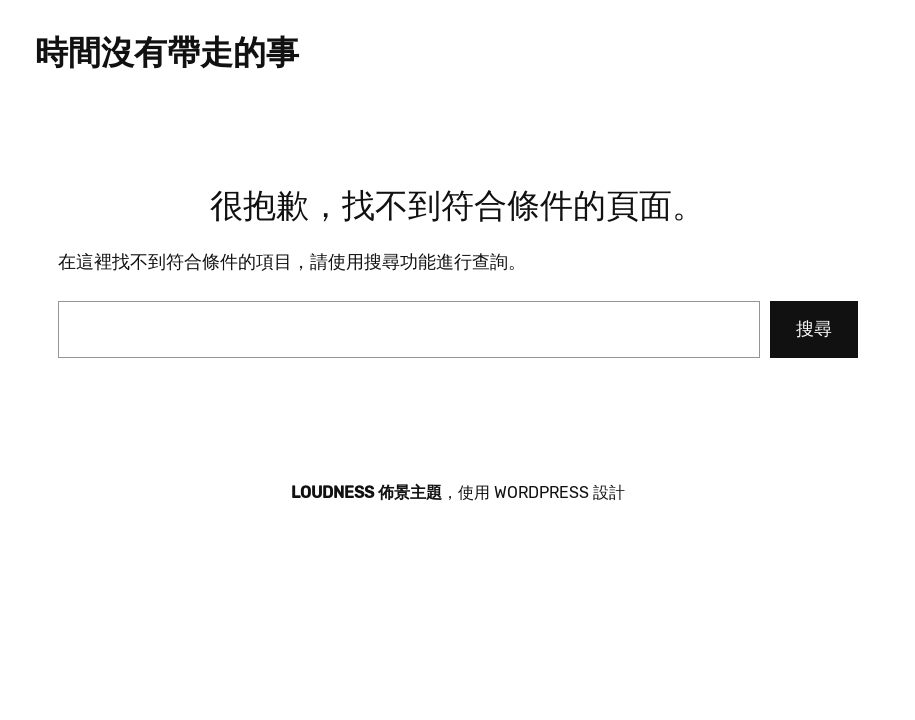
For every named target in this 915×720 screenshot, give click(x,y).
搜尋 (814, 329)
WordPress (541, 492)
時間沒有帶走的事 (167, 52)
